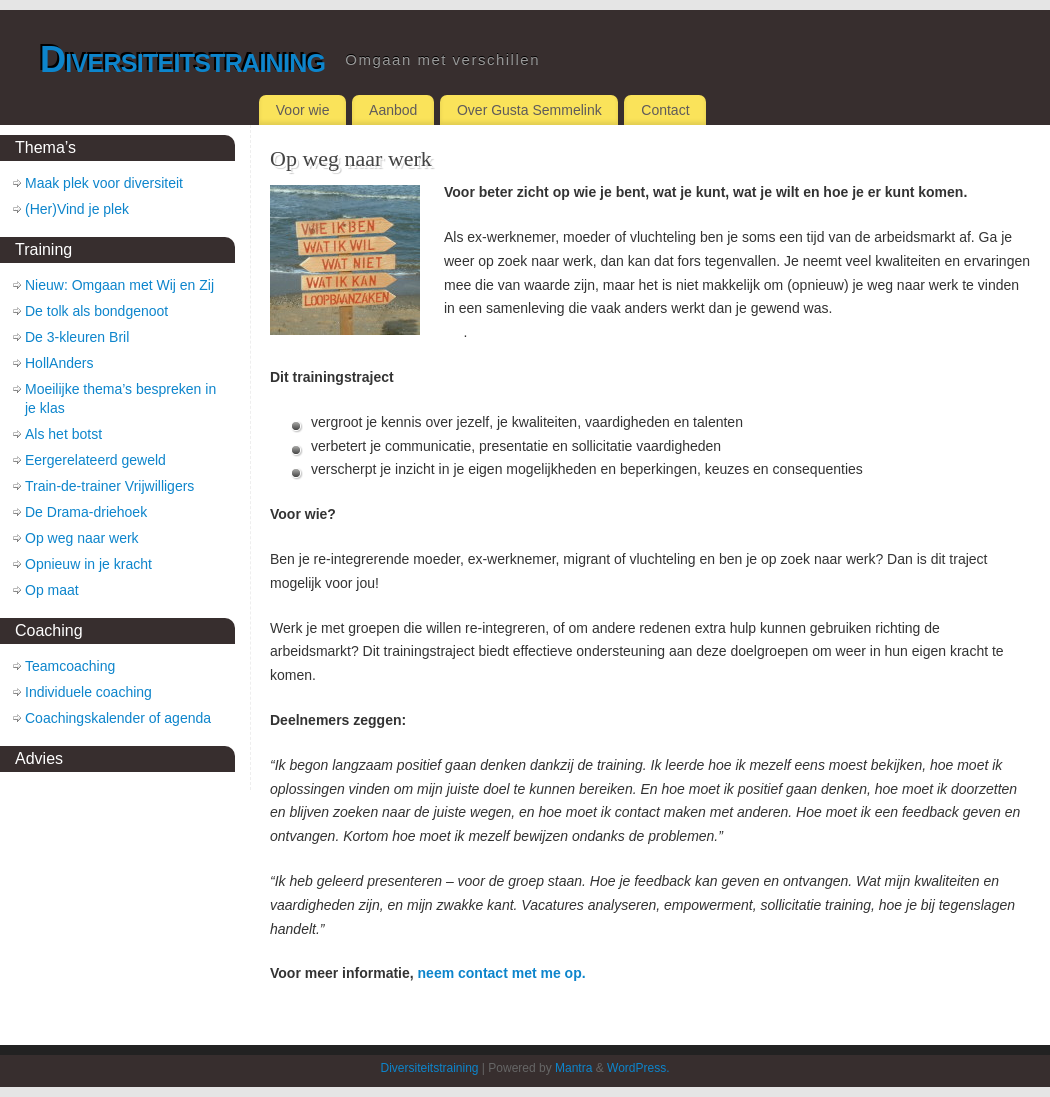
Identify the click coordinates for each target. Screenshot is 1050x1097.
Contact (665, 110)
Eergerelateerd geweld (95, 460)
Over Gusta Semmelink (529, 110)
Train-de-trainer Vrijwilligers (109, 486)
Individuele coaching (88, 692)
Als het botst (63, 434)
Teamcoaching (70, 666)
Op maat (52, 590)
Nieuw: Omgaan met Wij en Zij (119, 285)
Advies (39, 758)
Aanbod (393, 110)
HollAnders (59, 363)
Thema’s (45, 147)
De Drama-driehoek (86, 512)
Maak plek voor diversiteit (104, 183)
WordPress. (638, 1068)
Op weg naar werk (82, 538)
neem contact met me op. (502, 973)
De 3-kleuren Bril (77, 337)
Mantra (573, 1068)
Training (43, 249)
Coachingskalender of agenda (118, 718)
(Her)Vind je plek (77, 209)
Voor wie (303, 110)
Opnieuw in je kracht (88, 564)
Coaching (49, 630)
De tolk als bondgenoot (96, 311)
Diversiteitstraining (182, 59)
